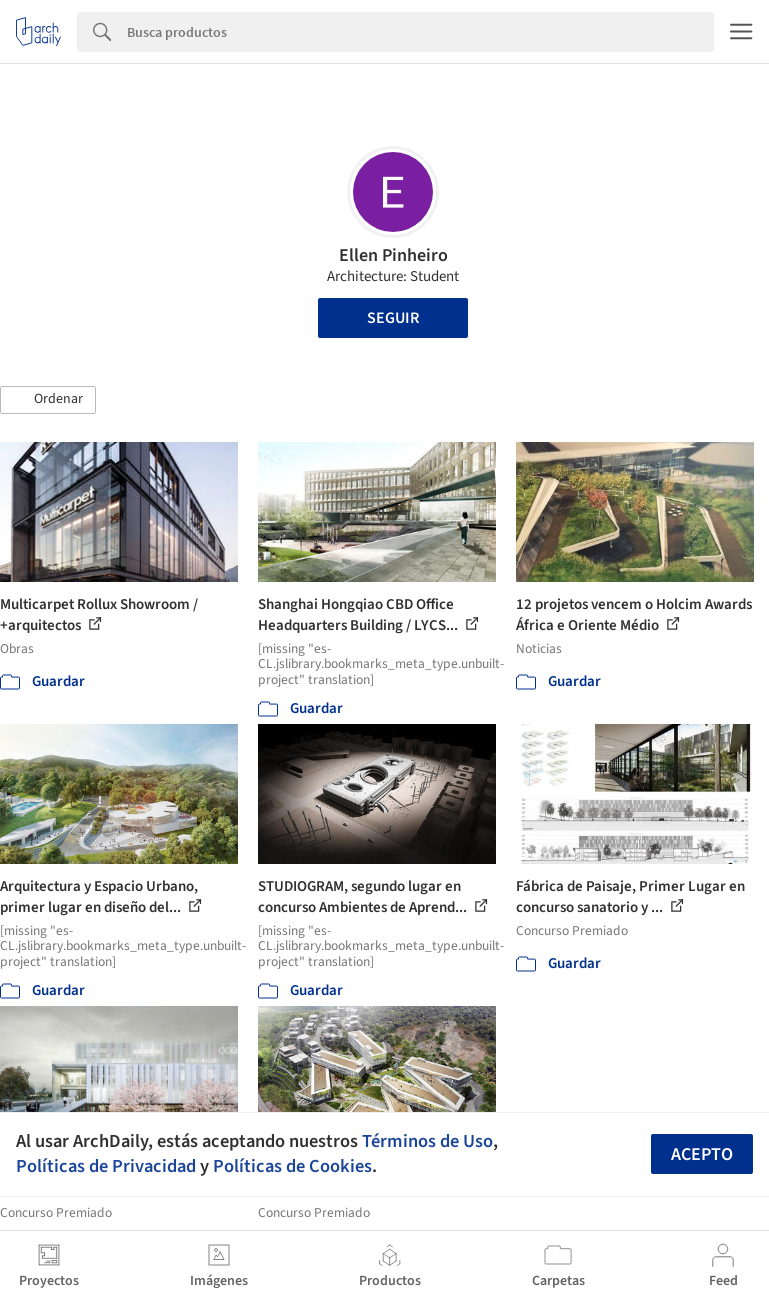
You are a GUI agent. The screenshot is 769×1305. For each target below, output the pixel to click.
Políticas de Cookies (292, 1166)
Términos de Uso (427, 1141)
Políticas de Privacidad (106, 1166)
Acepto (702, 1154)
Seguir (393, 318)
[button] (48, 400)
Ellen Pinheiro (393, 255)
